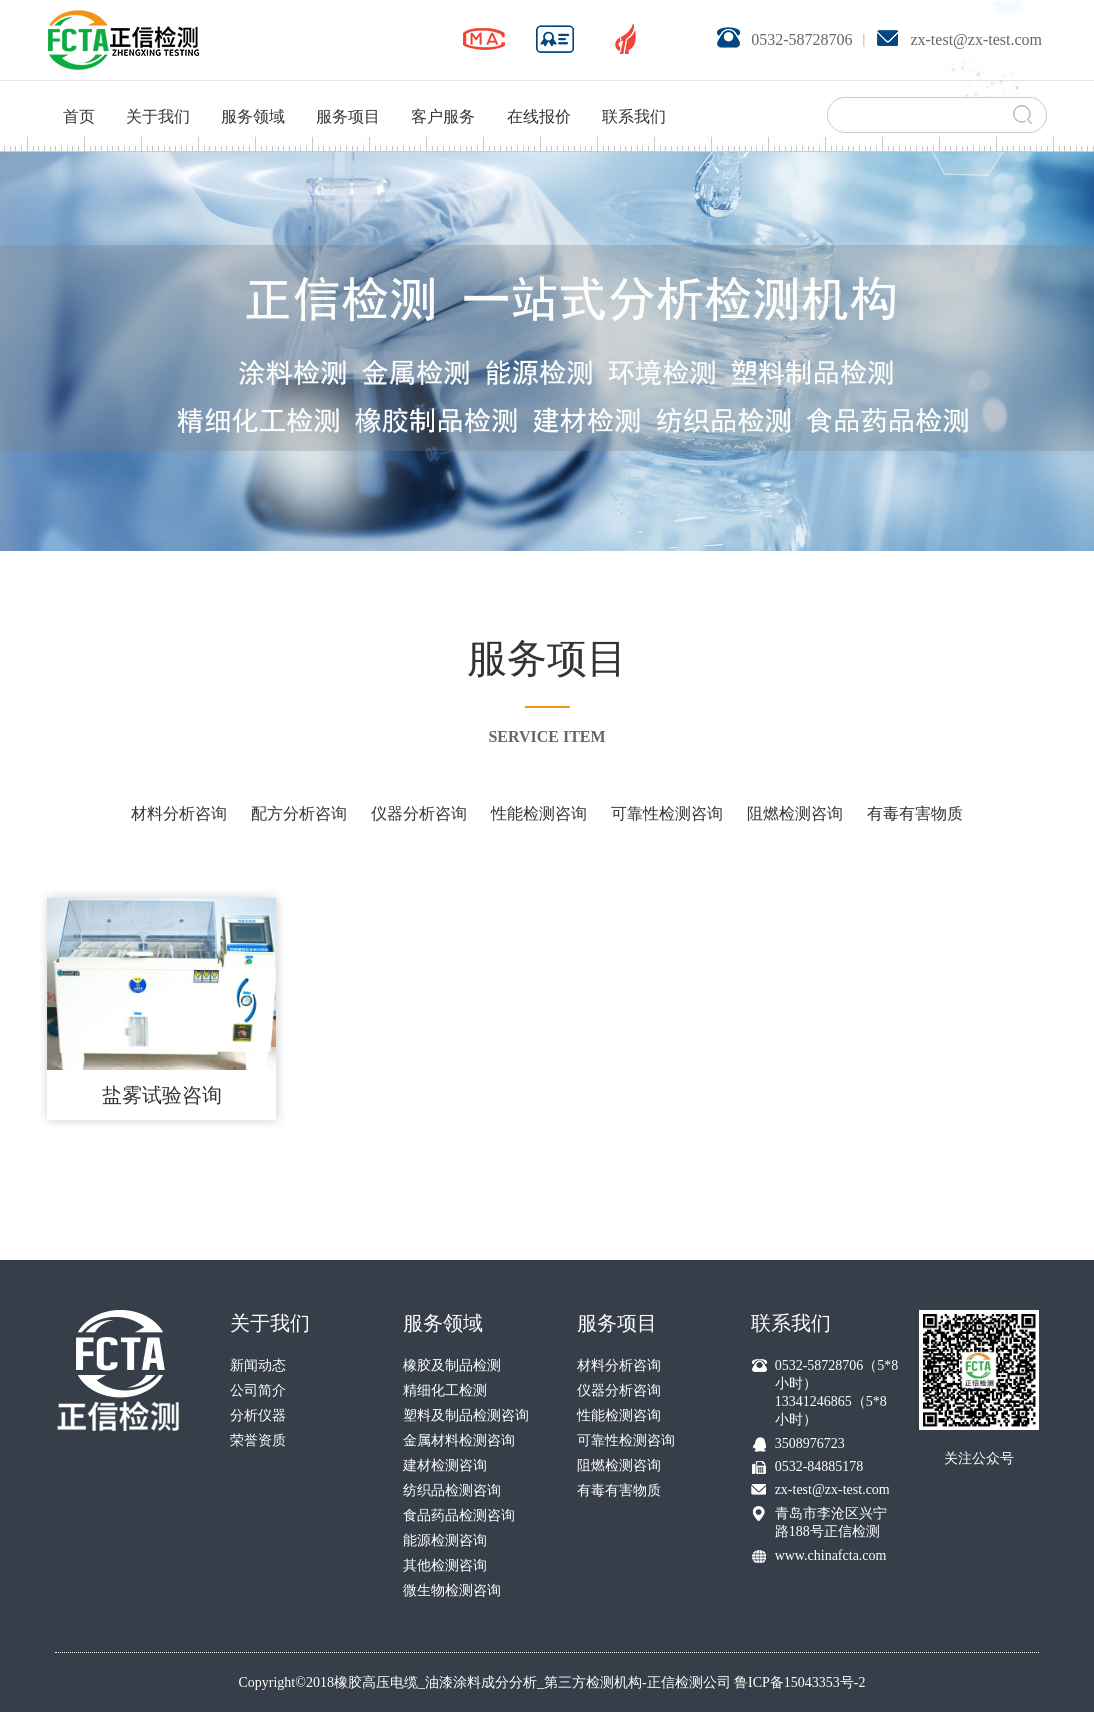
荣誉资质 (258, 1440)
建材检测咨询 (445, 1465)
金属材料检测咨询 (459, 1440)
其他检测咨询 (445, 1565)
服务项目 (348, 91)
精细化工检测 (445, 1390)
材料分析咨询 (179, 813)
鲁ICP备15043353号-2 (799, 1682)
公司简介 (258, 1390)
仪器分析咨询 (419, 813)
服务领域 (253, 91)
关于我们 (158, 91)
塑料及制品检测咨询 (466, 1415)
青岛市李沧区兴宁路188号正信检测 (831, 1522)
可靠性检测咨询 (667, 813)
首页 (79, 91)
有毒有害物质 (915, 813)
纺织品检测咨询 (452, 1490)
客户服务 (443, 91)
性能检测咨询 (539, 813)
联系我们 (634, 91)
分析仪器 (258, 1415)
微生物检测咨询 (452, 1590)
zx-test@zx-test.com (832, 1489)
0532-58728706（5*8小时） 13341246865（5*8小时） (837, 1392)
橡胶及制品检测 (452, 1365)
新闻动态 (258, 1365)
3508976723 (810, 1443)
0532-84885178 (819, 1466)
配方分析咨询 (299, 813)
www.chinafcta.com (831, 1555)
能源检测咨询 (445, 1540)
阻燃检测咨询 (795, 813)
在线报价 (539, 91)
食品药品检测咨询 (459, 1515)
